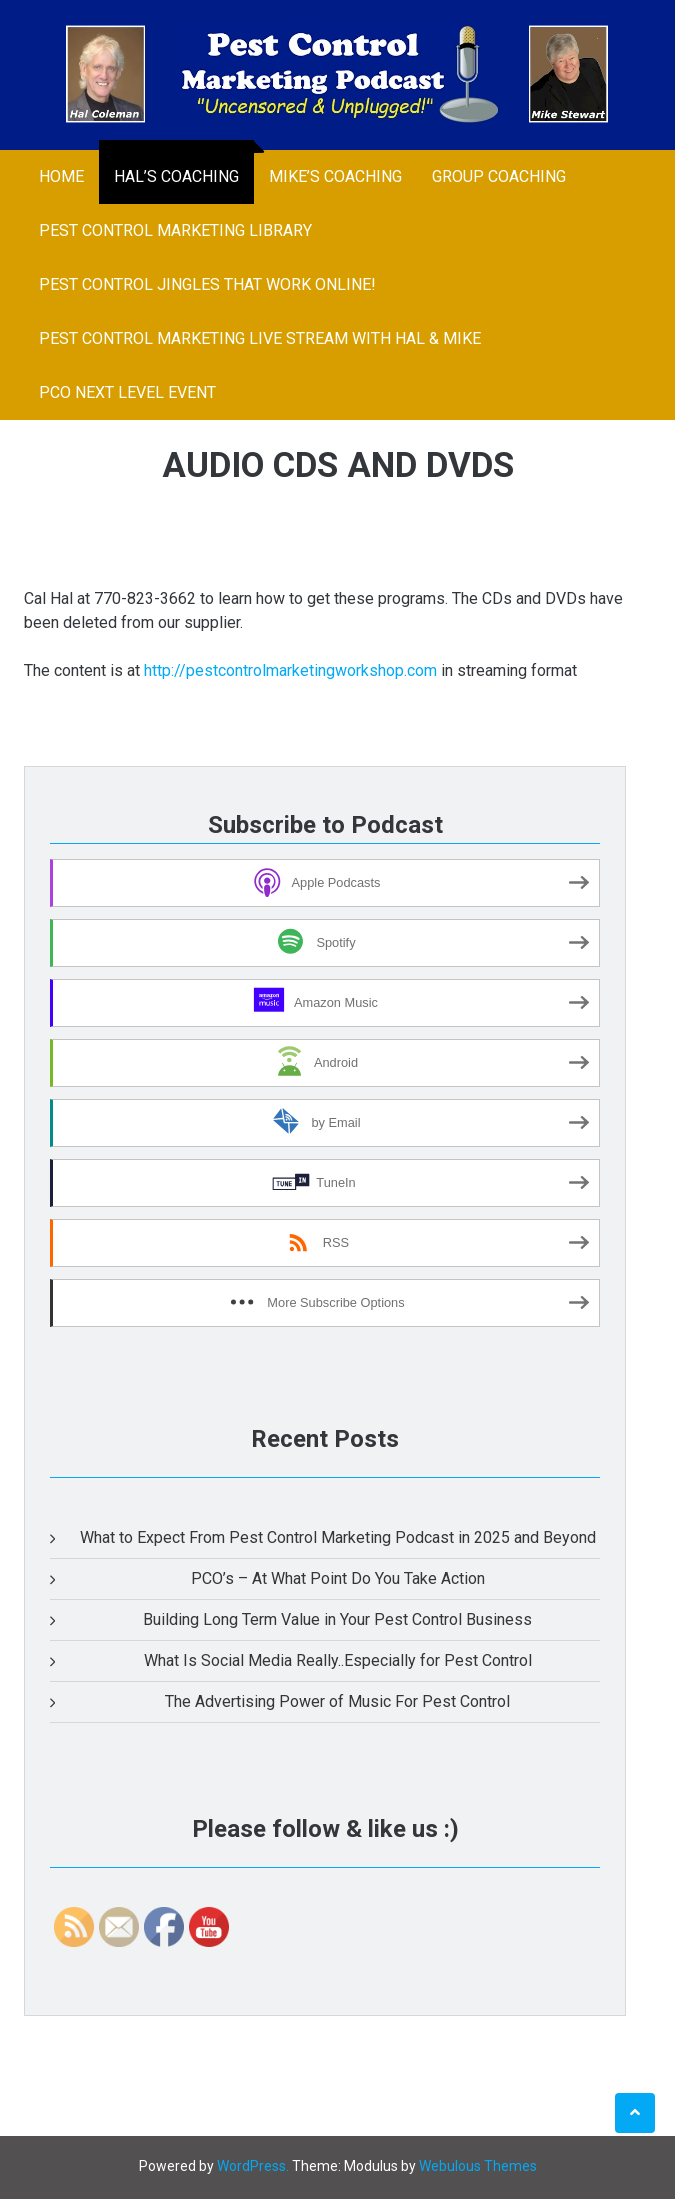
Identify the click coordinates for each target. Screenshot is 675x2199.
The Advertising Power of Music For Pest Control (337, 1701)
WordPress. (253, 2166)
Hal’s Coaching (176, 176)
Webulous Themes (478, 2166)
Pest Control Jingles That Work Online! (207, 284)
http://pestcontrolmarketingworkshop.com (290, 670)
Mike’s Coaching (335, 176)
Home (61, 176)
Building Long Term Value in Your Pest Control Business (337, 1619)
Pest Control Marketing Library (175, 230)
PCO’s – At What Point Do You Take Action (338, 1578)
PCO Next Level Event (127, 392)
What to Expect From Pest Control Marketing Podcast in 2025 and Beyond (338, 1537)
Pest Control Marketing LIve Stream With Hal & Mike (260, 338)
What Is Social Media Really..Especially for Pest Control (338, 1660)
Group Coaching (499, 176)
